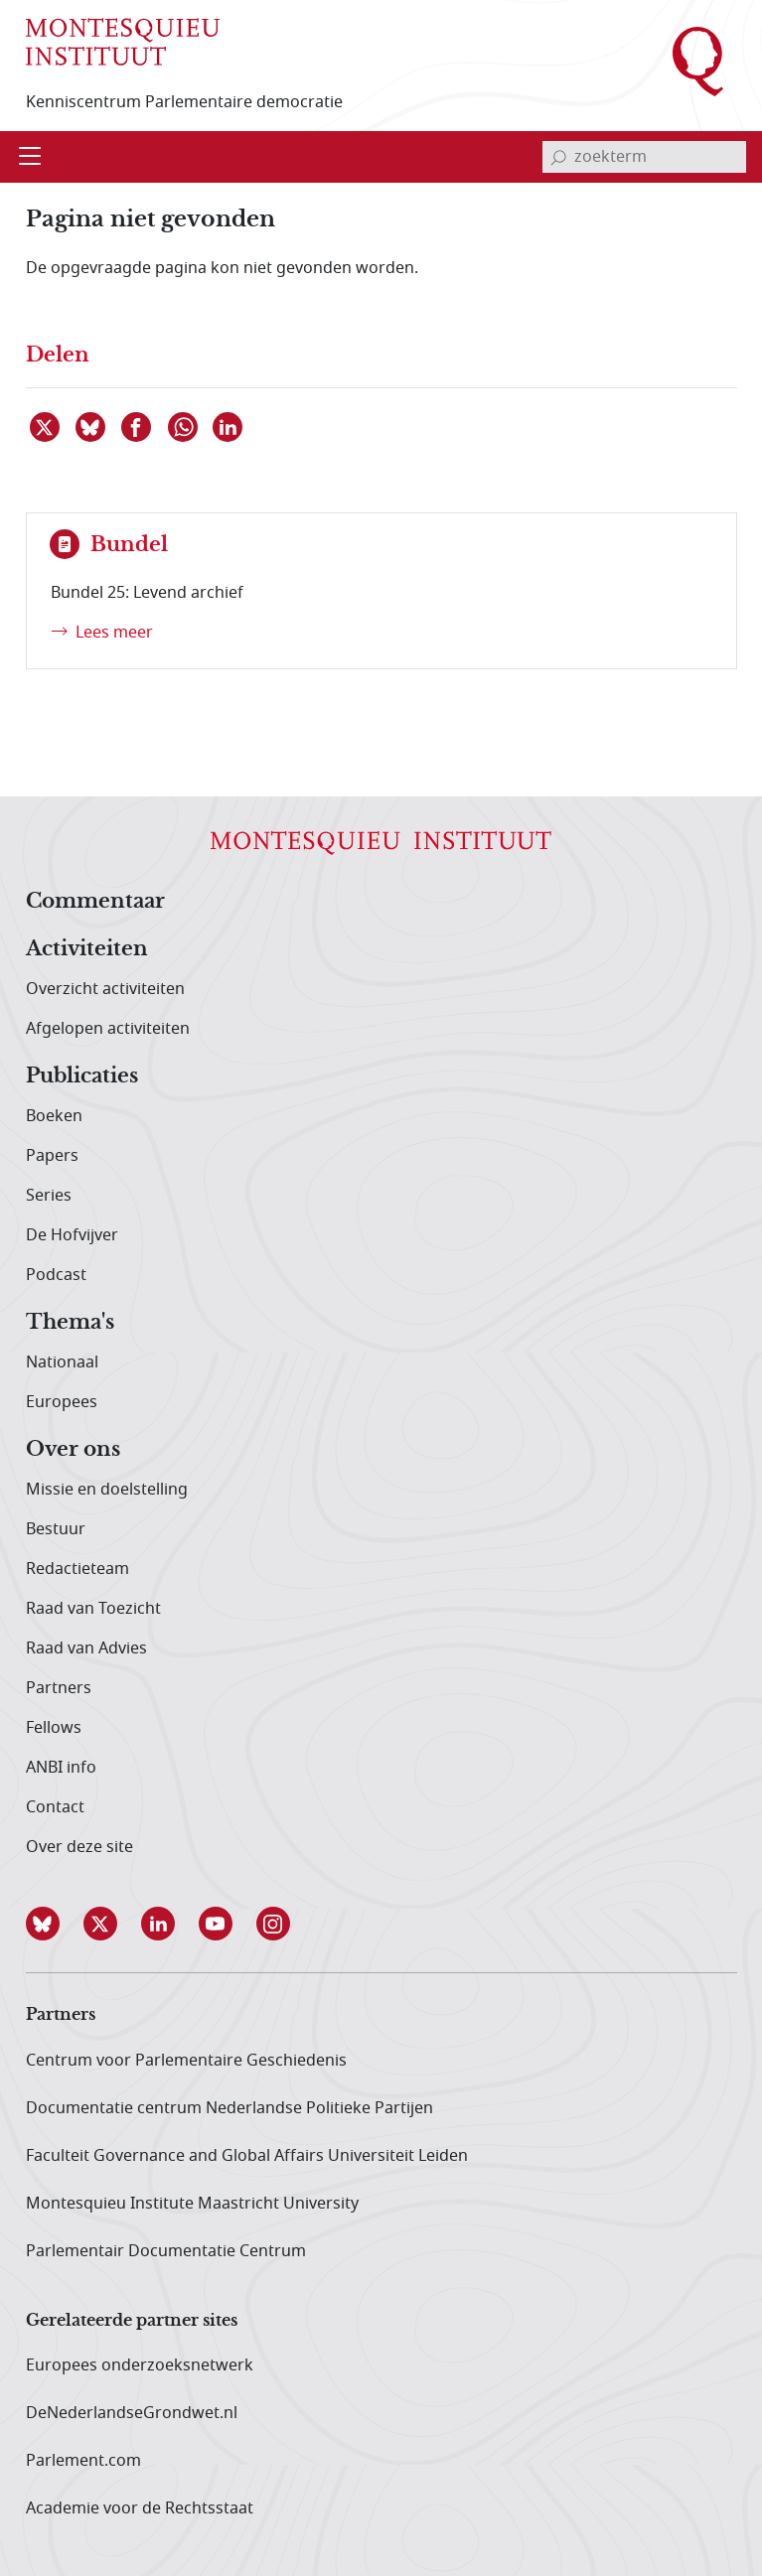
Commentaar (95, 902)
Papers (52, 1156)
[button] (54, 1923)
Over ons (73, 1450)
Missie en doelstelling (107, 1490)
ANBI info (61, 1768)
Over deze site (79, 1847)
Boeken (54, 1116)
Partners (58, 1688)
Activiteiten (87, 949)
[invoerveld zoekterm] (644, 157)
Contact (55, 1807)
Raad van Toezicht (93, 1609)
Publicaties (82, 1076)
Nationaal (62, 1362)
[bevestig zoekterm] (558, 157)
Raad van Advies (86, 1648)
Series (49, 1196)
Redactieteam (77, 1569)
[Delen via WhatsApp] (184, 427)
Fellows (53, 1728)
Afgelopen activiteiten (108, 1029)
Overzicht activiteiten (105, 989)
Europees (61, 1402)
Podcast (56, 1275)
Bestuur (55, 1529)
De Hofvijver (72, 1235)
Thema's (70, 1323)
